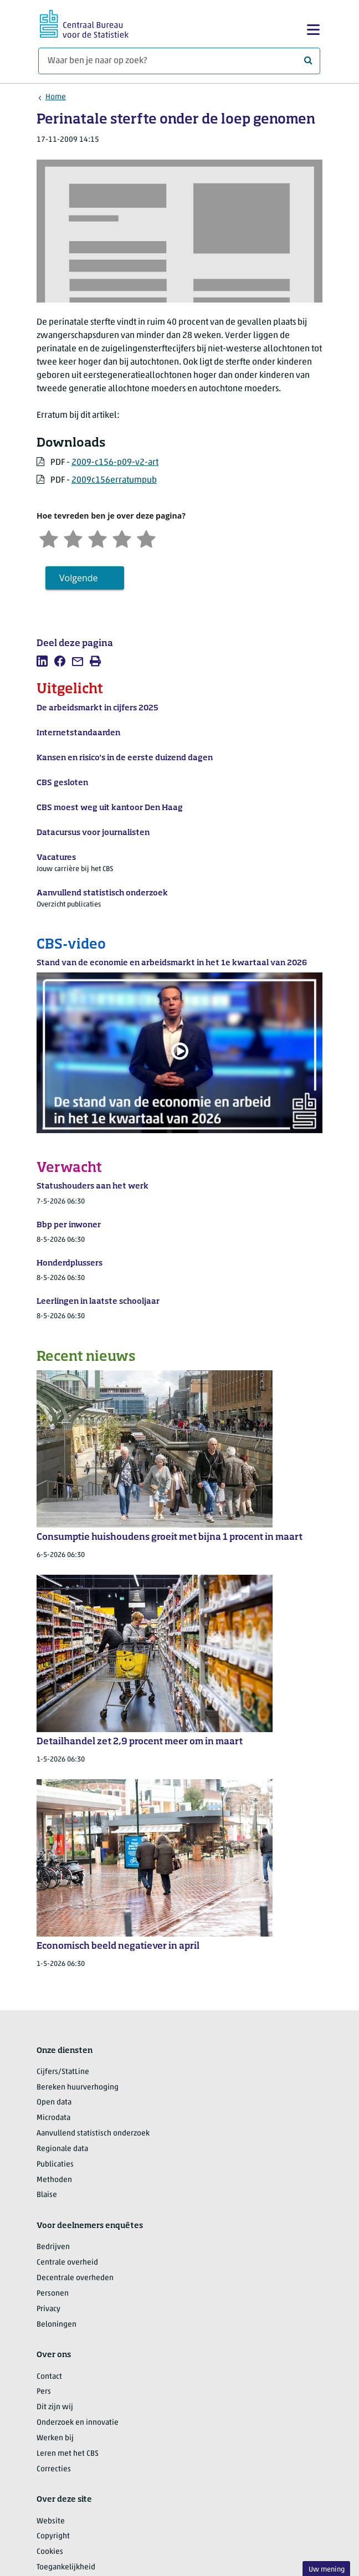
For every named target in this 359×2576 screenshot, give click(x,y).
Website (51, 2521)
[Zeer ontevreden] (49, 537)
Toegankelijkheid (66, 2567)
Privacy (48, 2309)
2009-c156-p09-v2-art (114, 462)
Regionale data (62, 2149)
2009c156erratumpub (114, 480)
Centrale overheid (67, 2262)
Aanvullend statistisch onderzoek (93, 2133)
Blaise (47, 2195)
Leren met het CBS (68, 2453)
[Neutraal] (97, 537)
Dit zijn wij (55, 2407)
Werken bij (55, 2438)
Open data (54, 2102)
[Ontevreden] (73, 537)
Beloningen (56, 2324)
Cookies (50, 2551)
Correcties (54, 2469)
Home (55, 97)
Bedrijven (53, 2247)
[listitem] (42, 661)
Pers (44, 2391)
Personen (53, 2293)
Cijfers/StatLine (63, 2072)
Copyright (53, 2536)
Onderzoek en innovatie (78, 2422)
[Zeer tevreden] (146, 537)
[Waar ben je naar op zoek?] (179, 61)
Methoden (54, 2180)
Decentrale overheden (75, 2278)
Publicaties (55, 2164)
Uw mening (327, 2569)
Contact (49, 2376)
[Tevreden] (122, 537)
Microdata (53, 2118)
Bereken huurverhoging (78, 2087)
